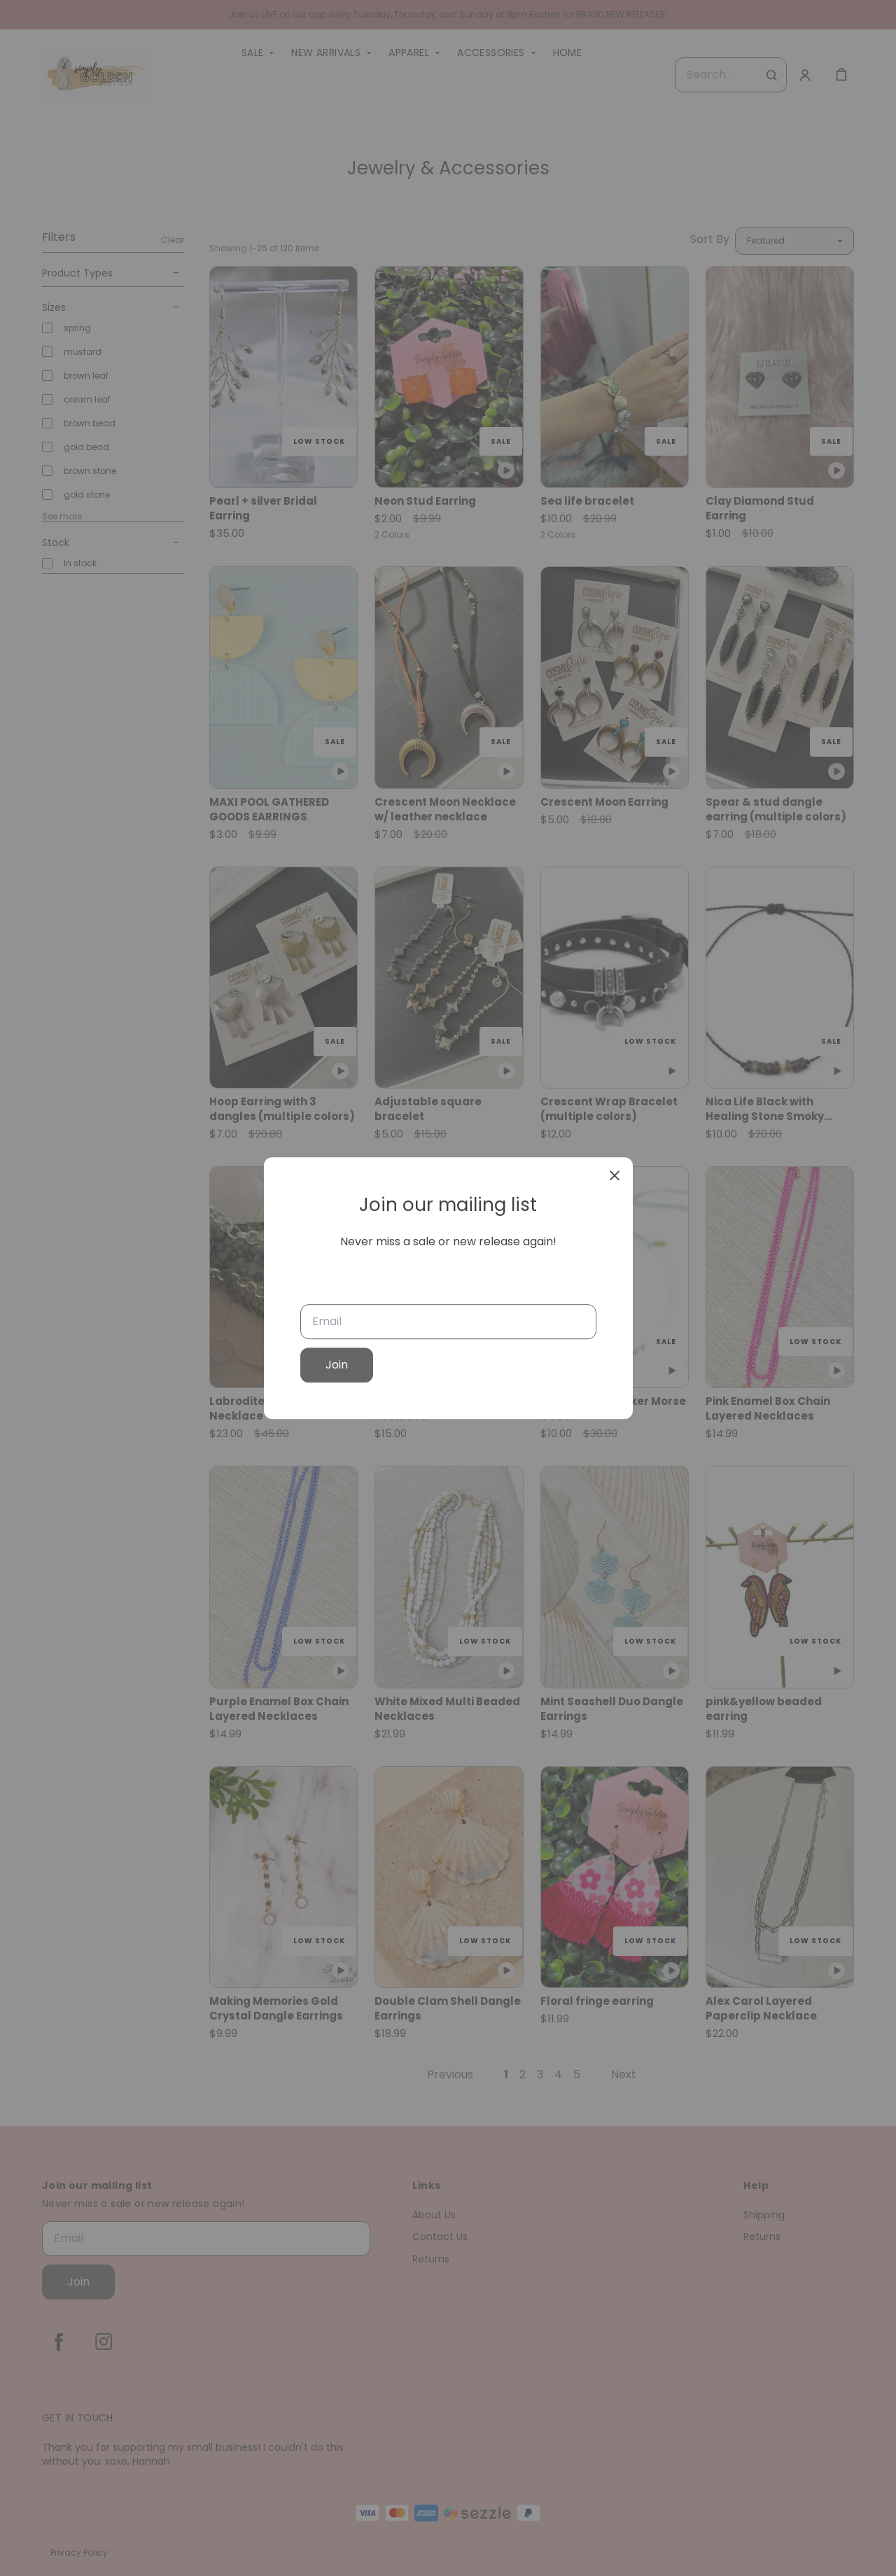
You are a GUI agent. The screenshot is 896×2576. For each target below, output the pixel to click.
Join (337, 1365)
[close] (614, 1175)
